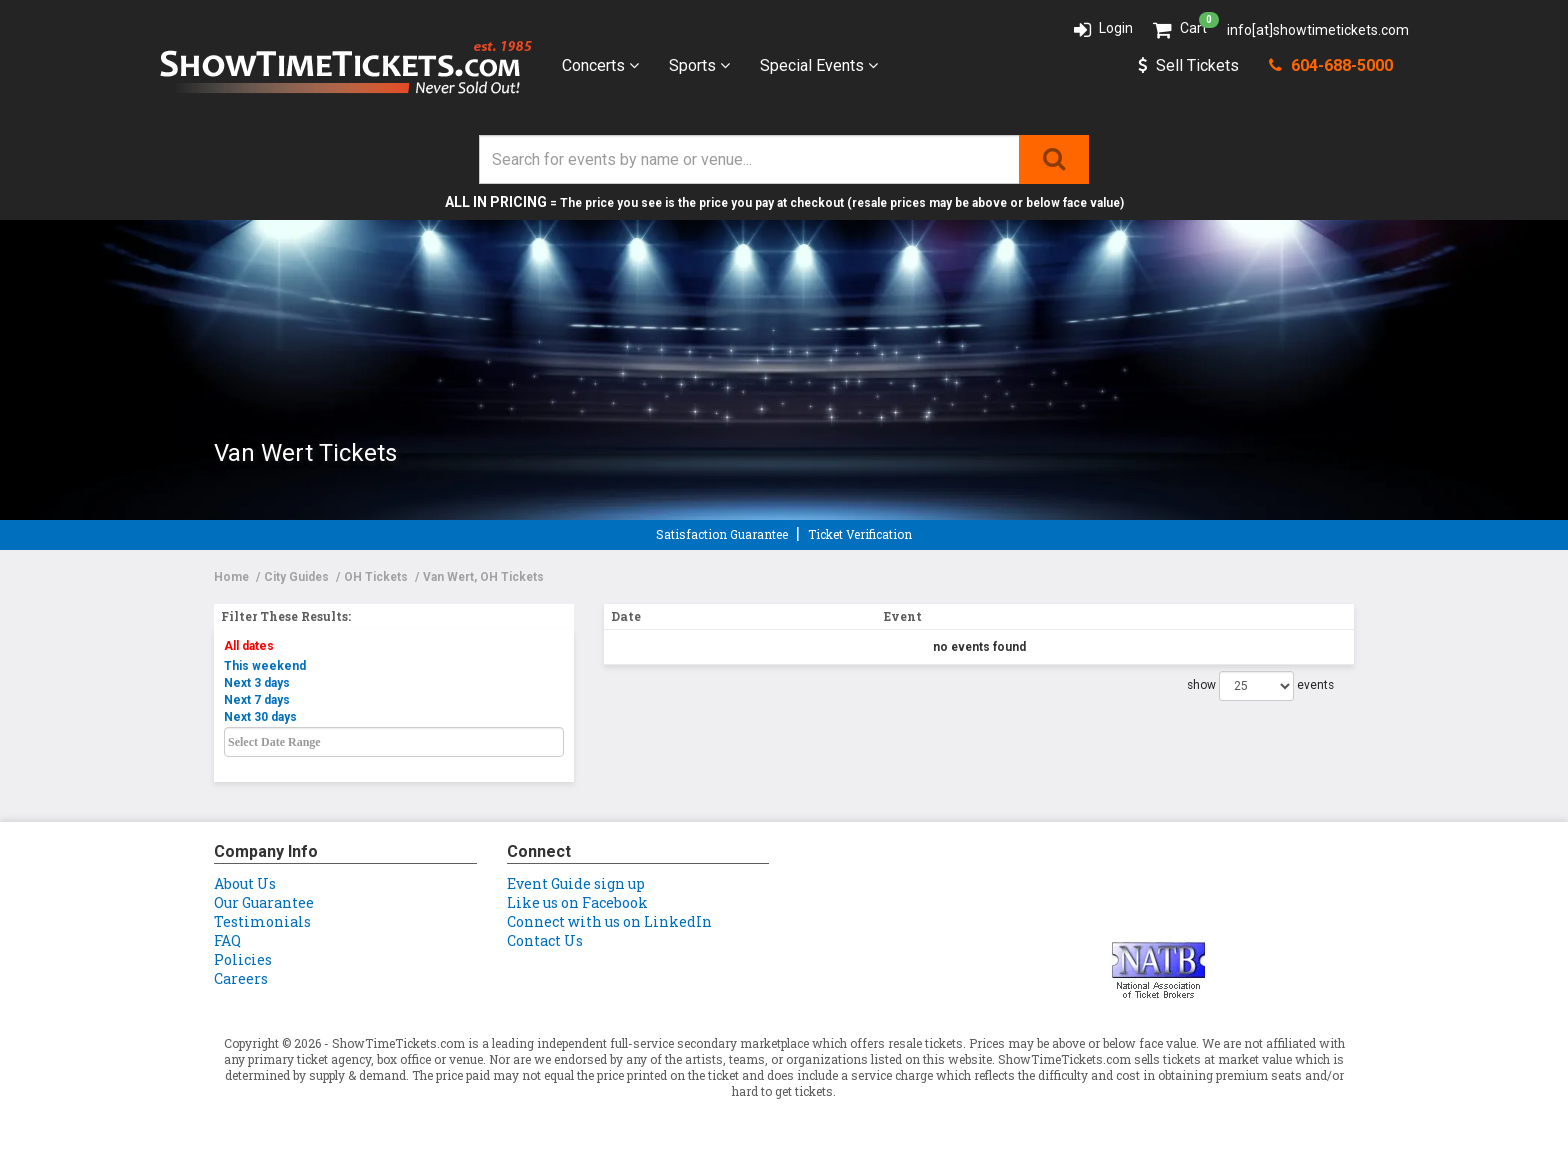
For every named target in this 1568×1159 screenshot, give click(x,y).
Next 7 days (257, 700)
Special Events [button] (819, 65)
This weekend (265, 666)
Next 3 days (257, 683)
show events (1260, 686)
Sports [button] (699, 65)
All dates (249, 646)
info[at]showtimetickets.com (1318, 30)
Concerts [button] (600, 65)
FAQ (227, 940)
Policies (243, 959)
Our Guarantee (264, 902)
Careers (241, 978)
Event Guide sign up (576, 883)
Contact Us (545, 940)
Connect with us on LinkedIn (609, 921)
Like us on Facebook (577, 902)
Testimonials (262, 921)
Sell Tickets (1188, 65)
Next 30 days (260, 717)
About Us (245, 883)
